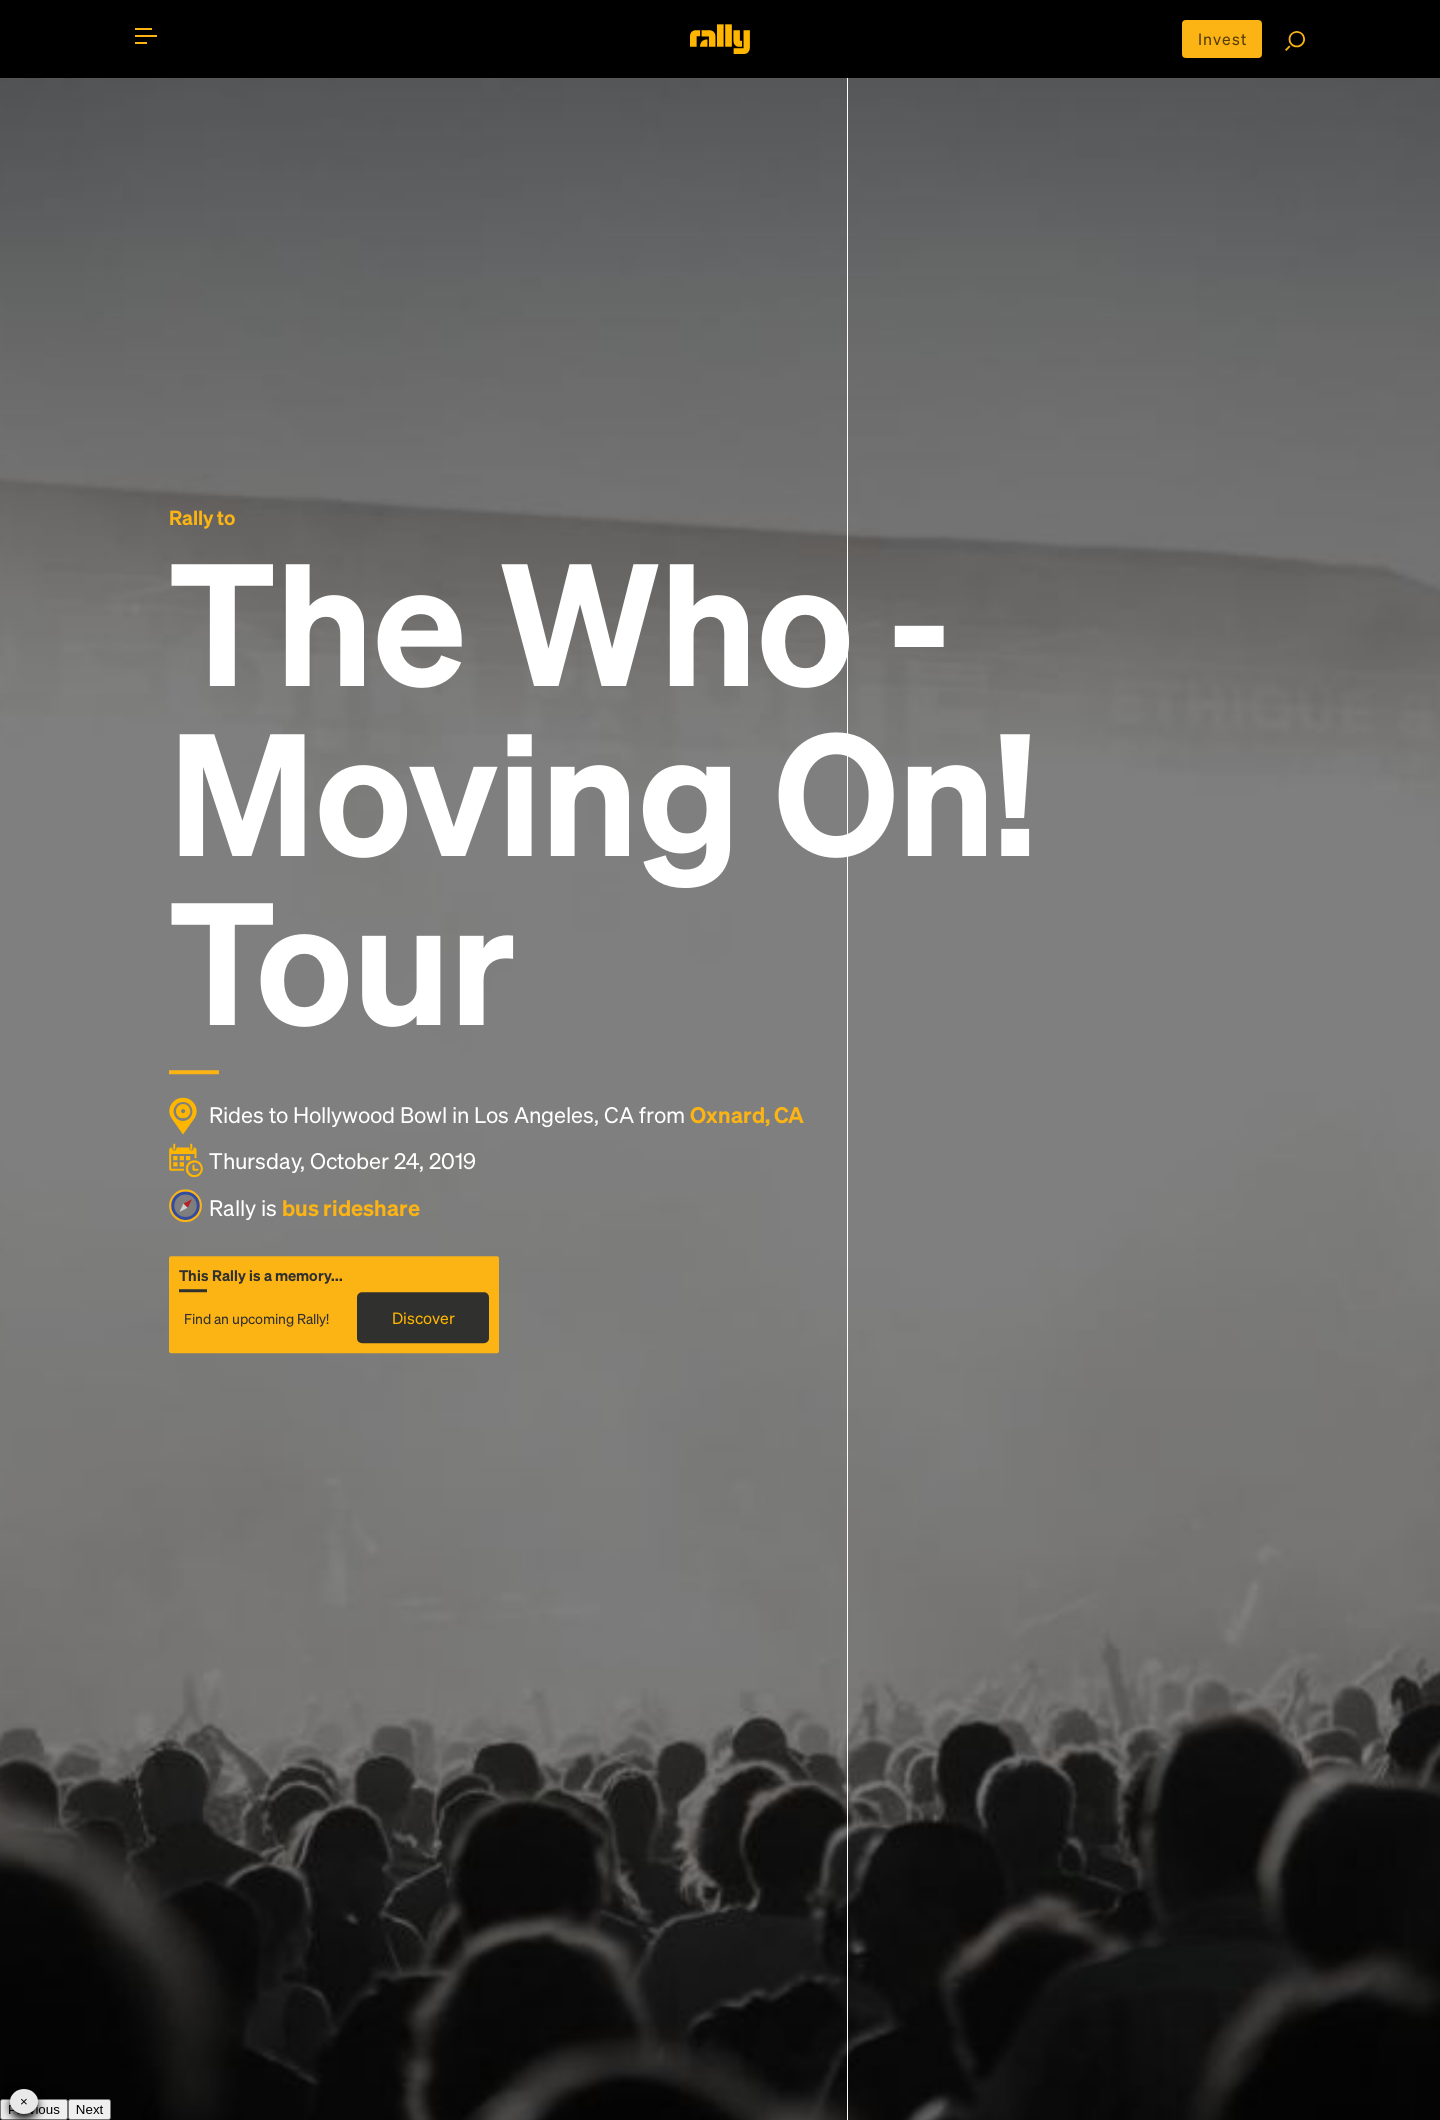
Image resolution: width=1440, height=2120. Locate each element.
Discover (423, 1317)
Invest (1222, 38)
